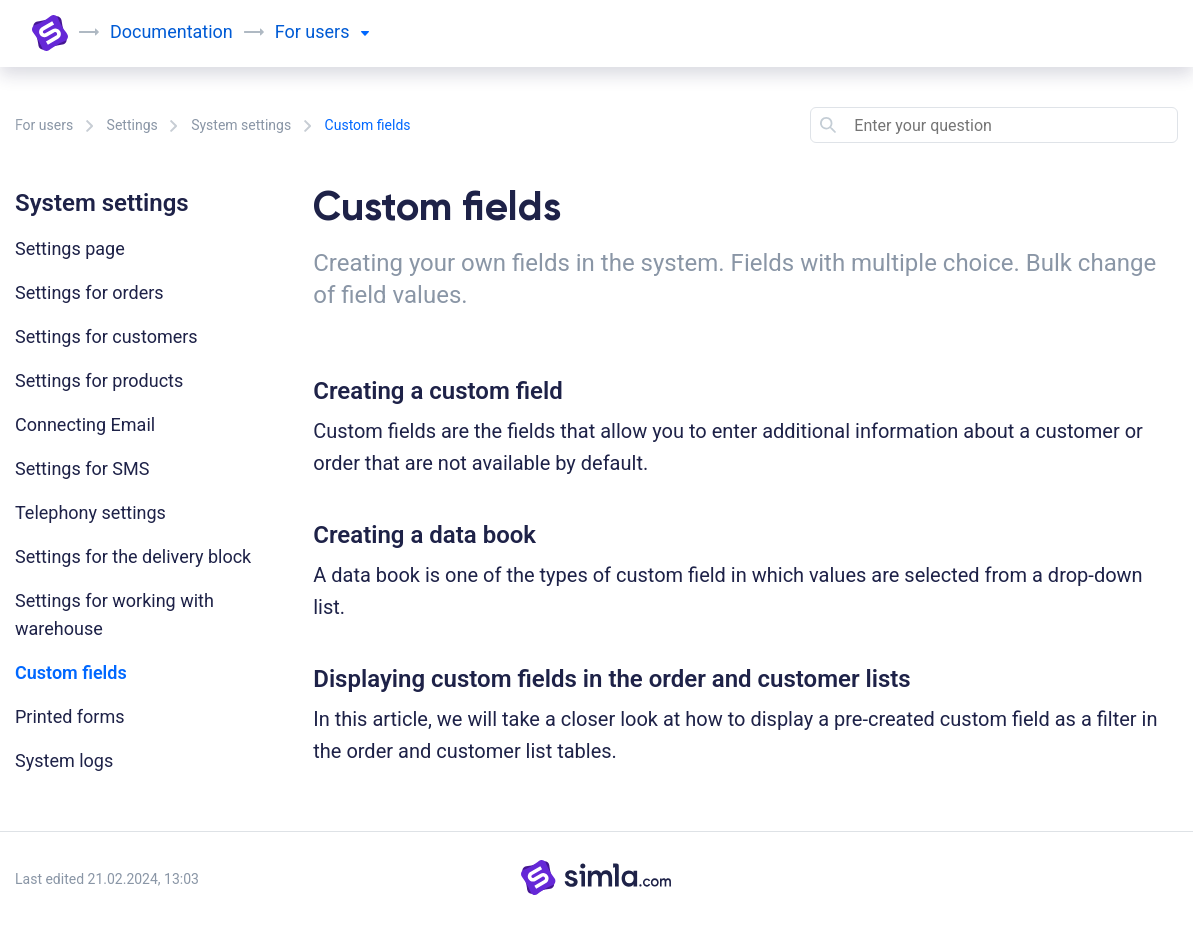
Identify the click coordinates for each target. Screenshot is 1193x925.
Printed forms (70, 716)
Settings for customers (106, 336)
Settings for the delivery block (133, 556)
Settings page (70, 248)
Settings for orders (89, 292)
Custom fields (71, 672)
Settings (132, 125)
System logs (64, 760)
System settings (241, 125)
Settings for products (99, 380)
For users (44, 125)
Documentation (171, 31)
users (337, 31)
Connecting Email (85, 424)
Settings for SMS (82, 468)
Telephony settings (90, 512)
